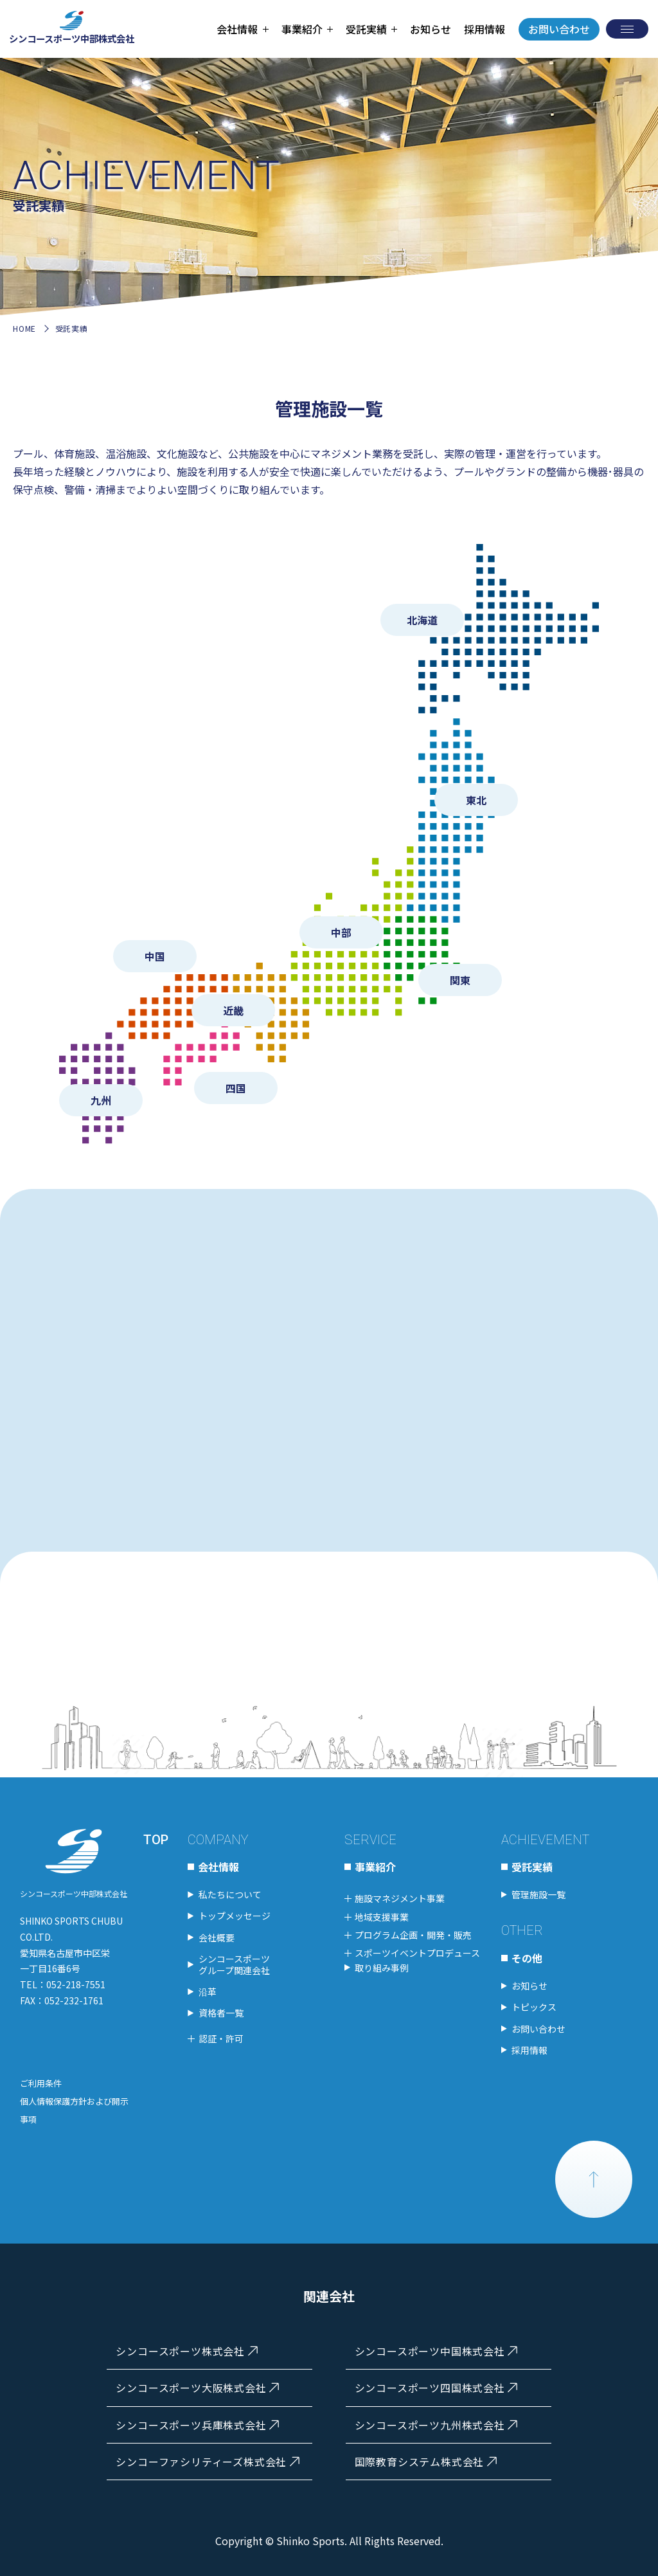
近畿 (233, 1010)
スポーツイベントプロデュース (417, 1952)
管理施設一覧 (538, 1894)
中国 (155, 956)
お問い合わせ (559, 29)
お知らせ (430, 29)
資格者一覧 (221, 2013)
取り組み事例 (382, 1967)
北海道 (422, 620)
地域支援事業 (382, 1916)
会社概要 (217, 1937)
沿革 (208, 1991)
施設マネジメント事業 (400, 1898)
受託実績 (532, 1866)
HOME (24, 328)
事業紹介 (375, 1866)
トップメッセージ (235, 1916)
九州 (101, 1100)
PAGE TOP (593, 2179)
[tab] (242, 29)
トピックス (533, 2007)
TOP (155, 1839)
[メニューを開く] (627, 29)
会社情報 (218, 1866)
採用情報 (484, 29)
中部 (341, 932)
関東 (460, 980)
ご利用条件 (41, 2083)
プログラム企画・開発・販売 (413, 1934)
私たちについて (230, 1894)
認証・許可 (221, 2038)
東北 (476, 800)
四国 (236, 1088)
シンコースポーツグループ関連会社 (234, 1964)
